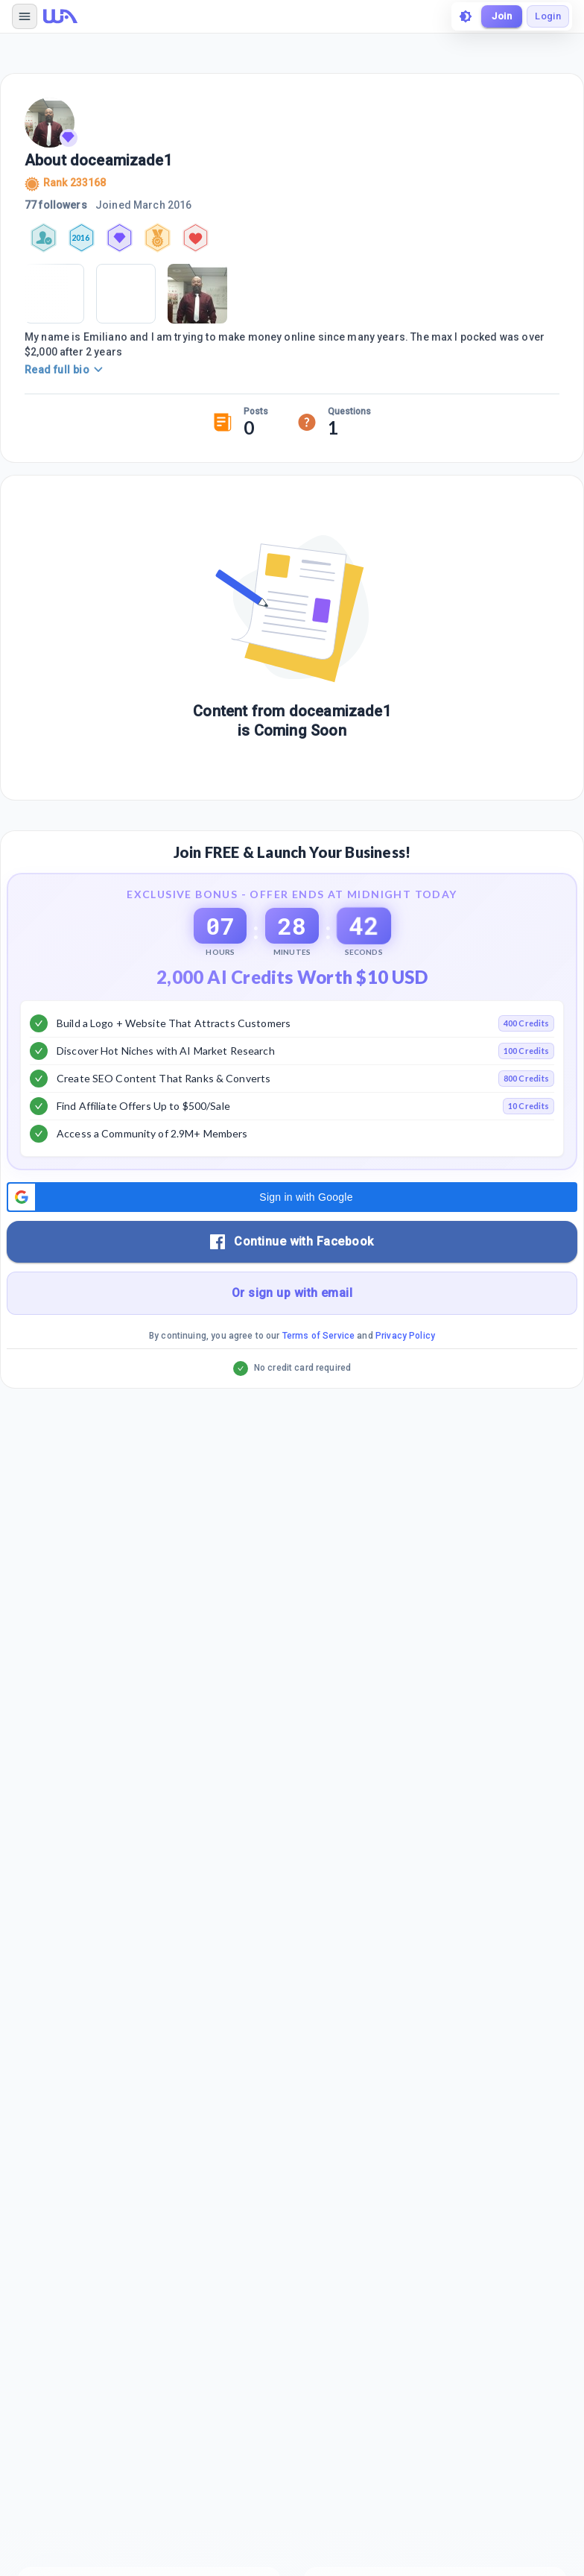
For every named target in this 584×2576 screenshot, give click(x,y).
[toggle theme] (465, 16)
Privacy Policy (405, 1335)
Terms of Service (318, 1335)
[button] (292, 1197)
